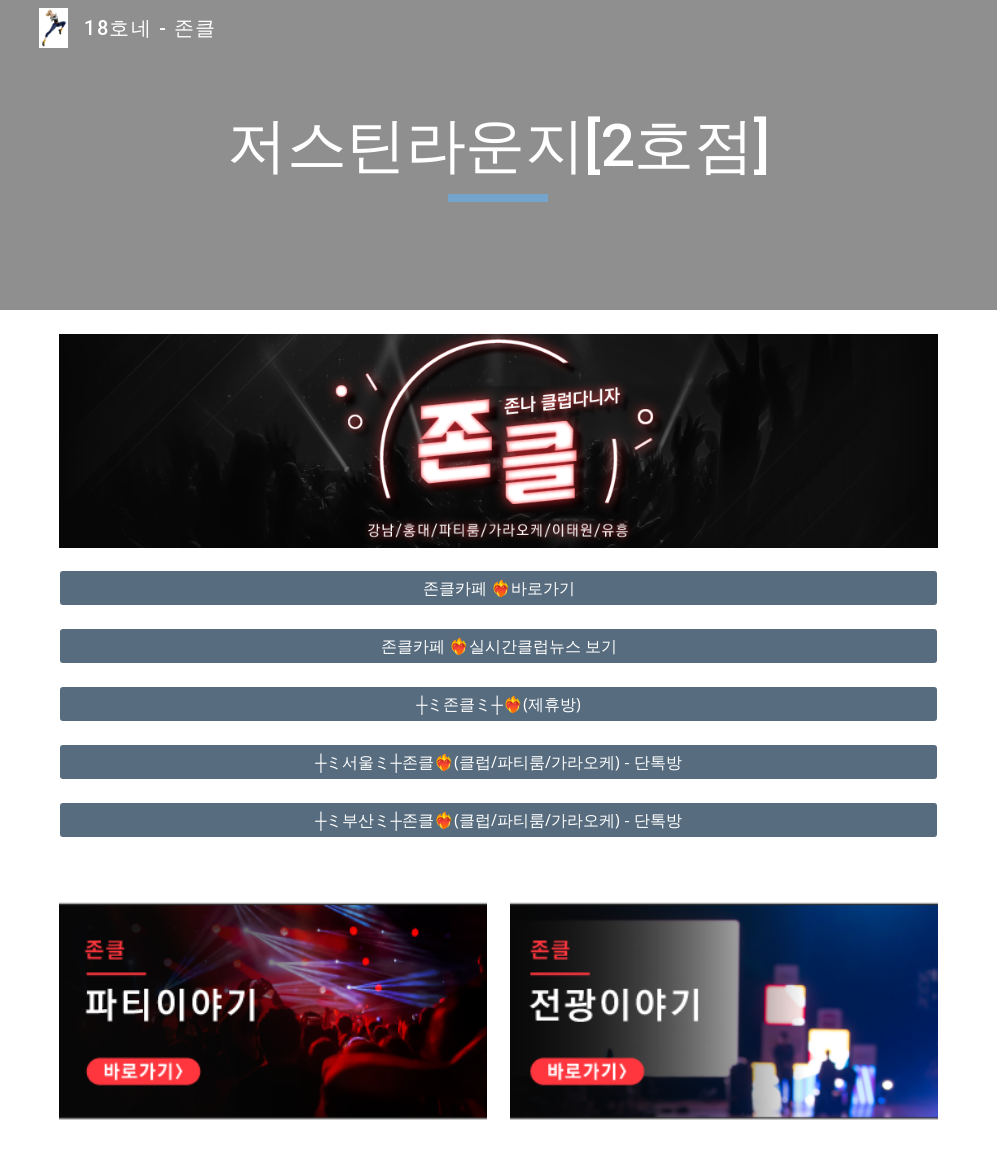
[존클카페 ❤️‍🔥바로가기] (498, 588)
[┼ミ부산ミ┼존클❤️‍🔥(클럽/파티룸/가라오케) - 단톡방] (498, 820)
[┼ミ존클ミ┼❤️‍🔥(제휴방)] (498, 704)
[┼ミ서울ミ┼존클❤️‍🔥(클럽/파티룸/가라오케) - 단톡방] (498, 762)
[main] (498, 155)
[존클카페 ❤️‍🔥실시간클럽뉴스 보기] (498, 646)
